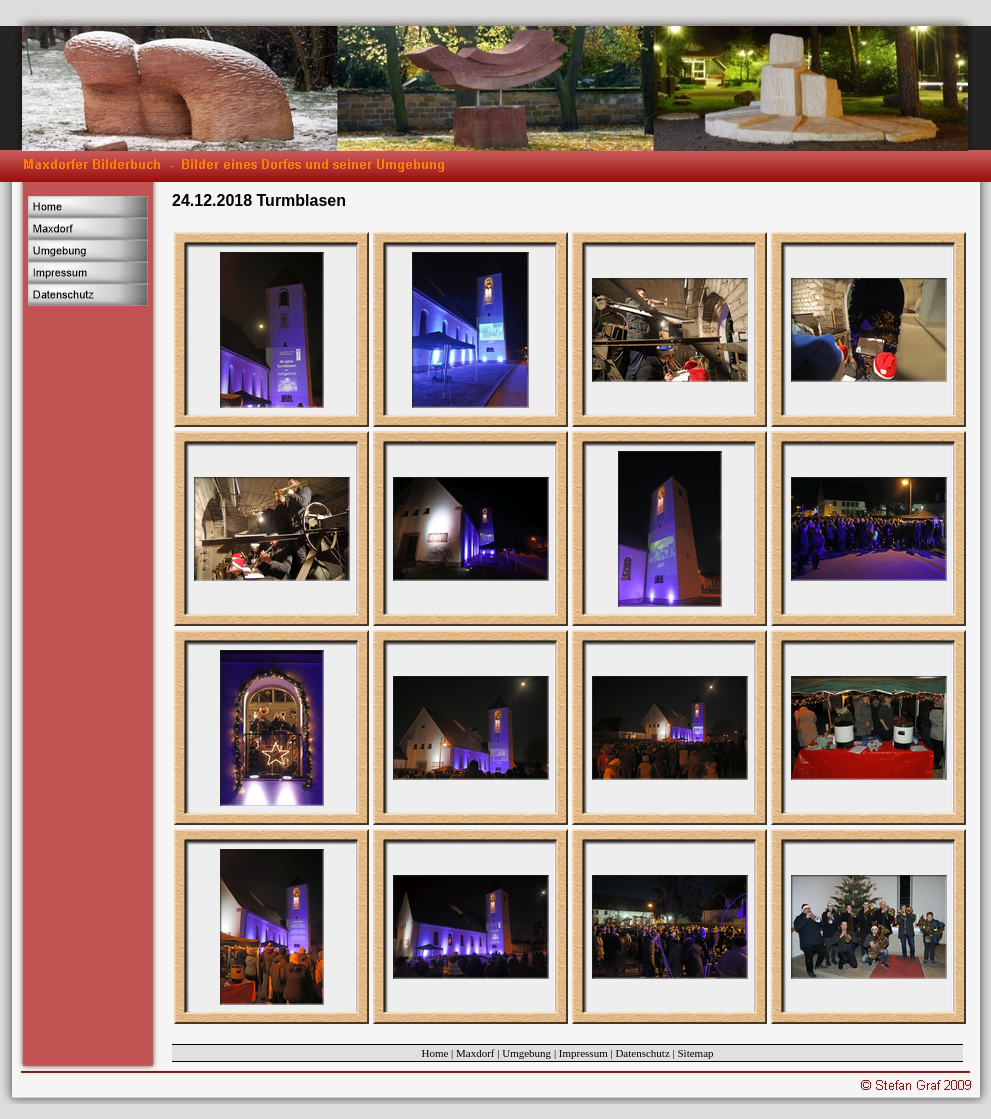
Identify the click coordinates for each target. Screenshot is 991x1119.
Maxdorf (475, 1053)
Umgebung (526, 1053)
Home (434, 1053)
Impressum (583, 1053)
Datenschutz (642, 1053)
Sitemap (696, 1053)
